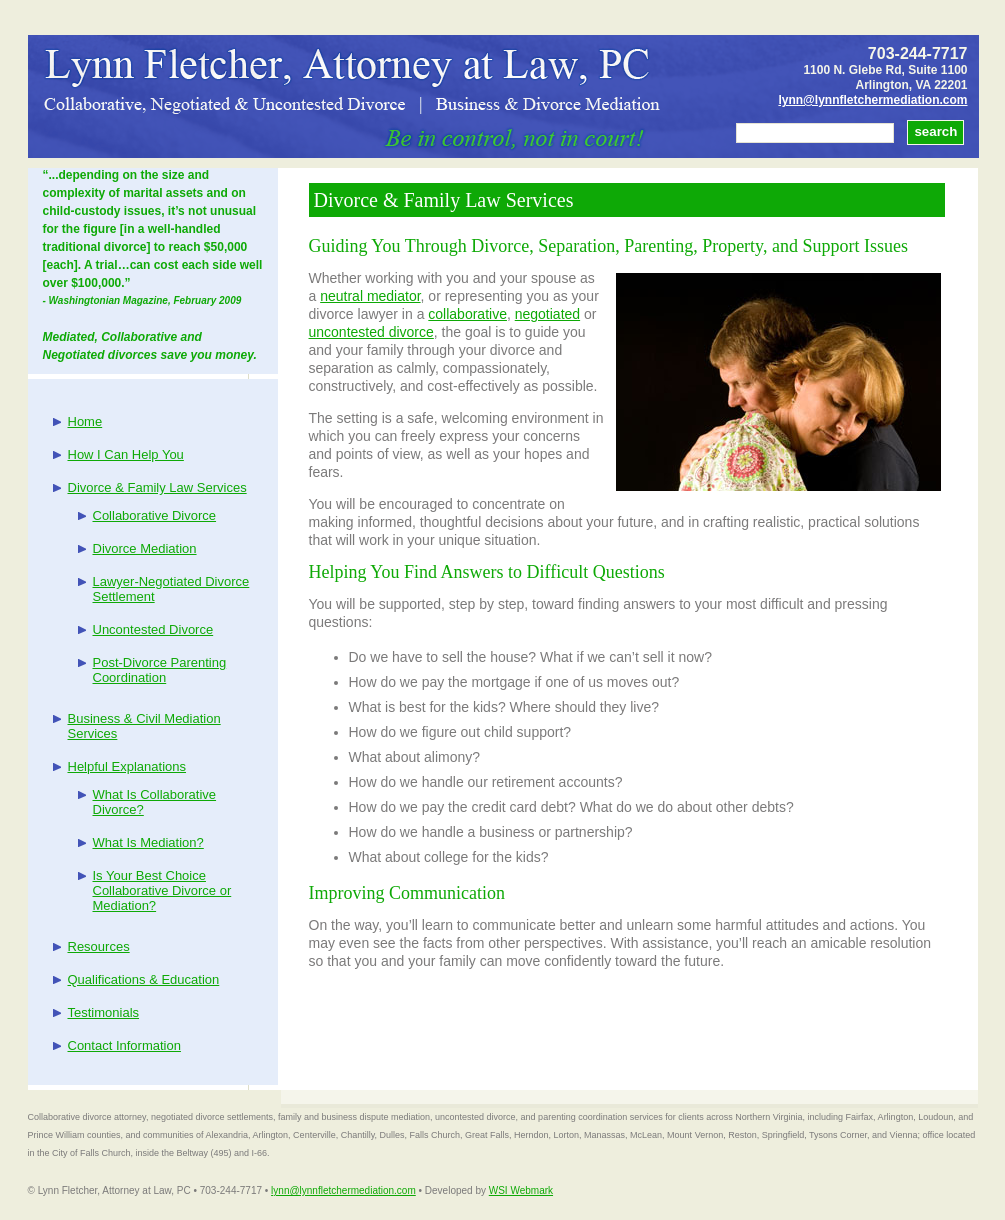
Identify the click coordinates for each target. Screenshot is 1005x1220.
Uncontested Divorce (153, 629)
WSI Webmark (521, 1190)
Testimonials (104, 1012)
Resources (99, 946)
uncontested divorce (371, 332)
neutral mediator (370, 296)
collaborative (467, 314)
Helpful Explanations (127, 766)
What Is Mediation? (148, 842)
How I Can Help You (126, 454)
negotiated (547, 314)
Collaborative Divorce (155, 515)
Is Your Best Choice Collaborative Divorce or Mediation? (162, 890)
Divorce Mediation (145, 548)
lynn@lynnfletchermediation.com (872, 100)
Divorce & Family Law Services (157, 487)
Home (85, 421)
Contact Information (124, 1045)
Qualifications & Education (144, 979)
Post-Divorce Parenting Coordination (160, 670)
